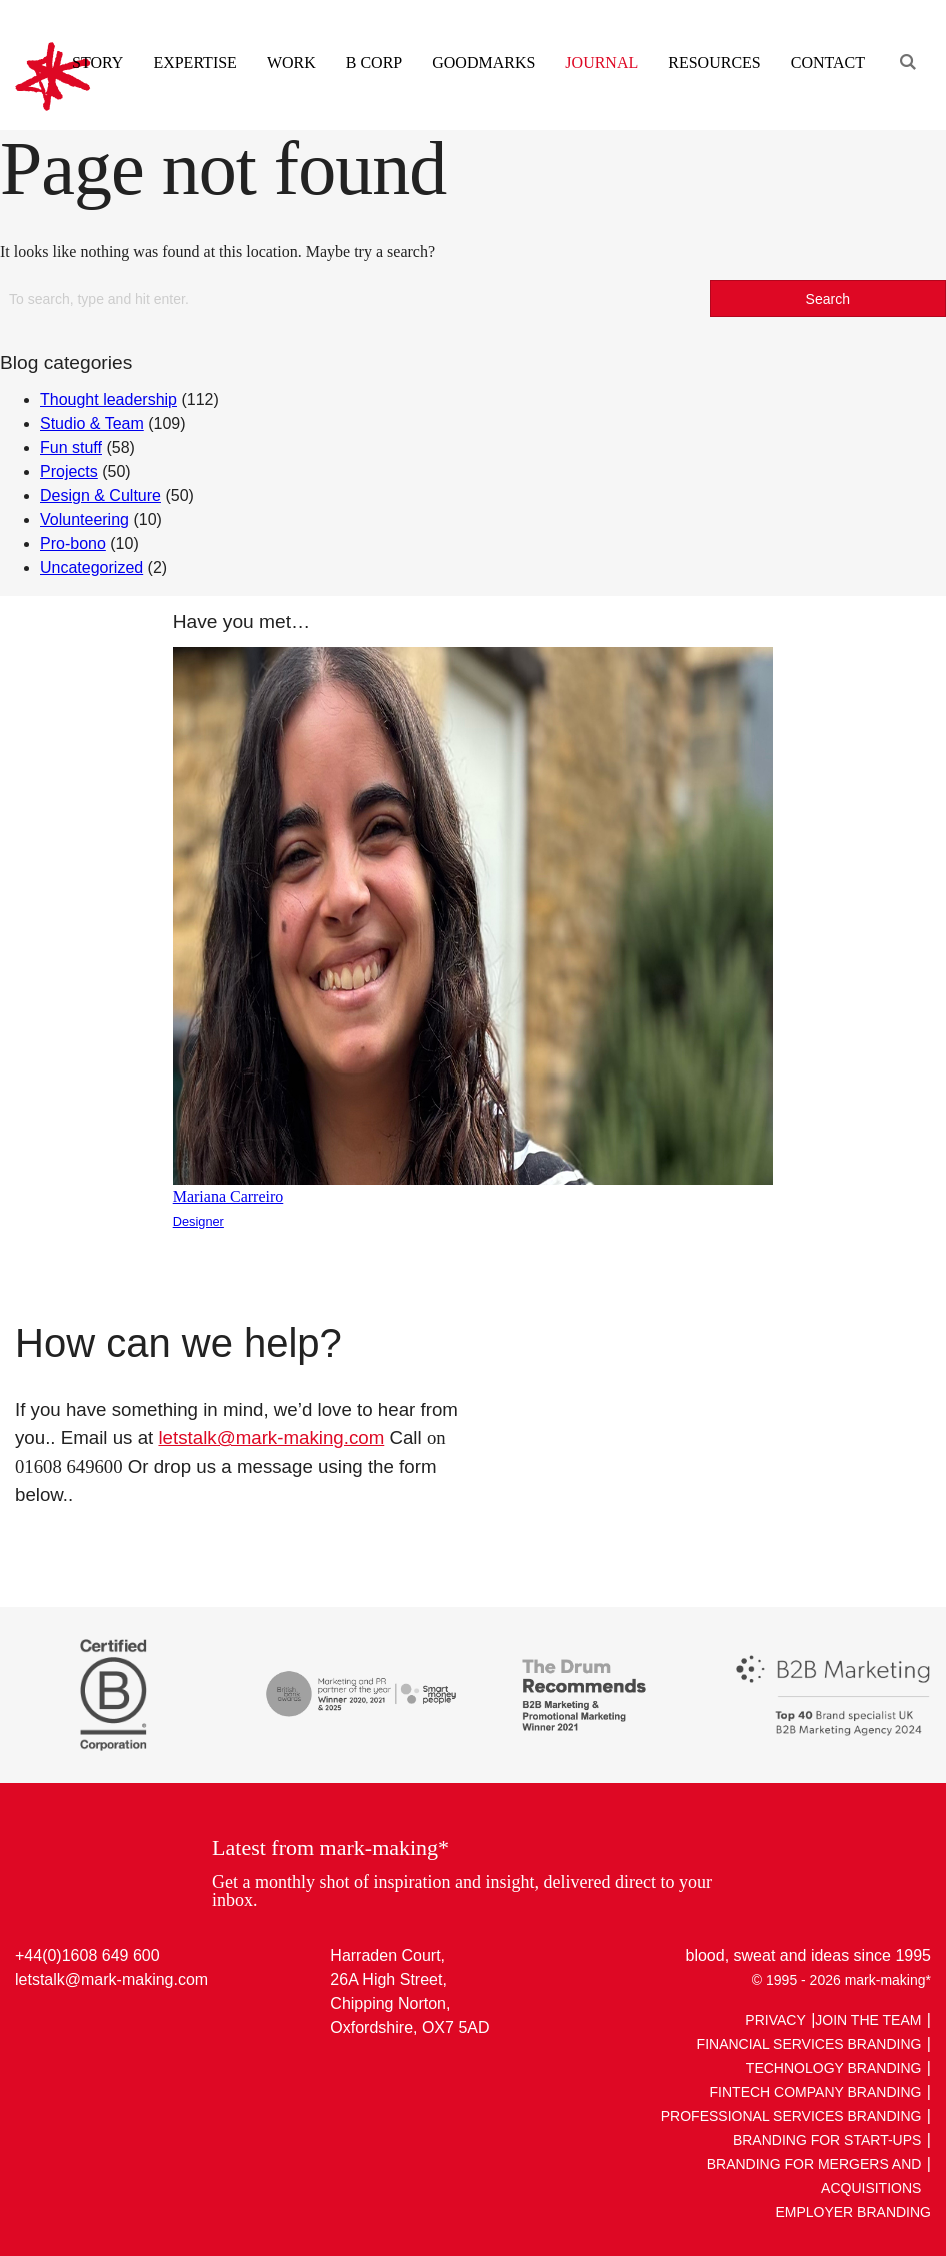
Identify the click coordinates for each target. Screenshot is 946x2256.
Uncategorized (91, 567)
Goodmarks (483, 62)
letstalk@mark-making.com (271, 1437)
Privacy (775, 2020)
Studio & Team (92, 423)
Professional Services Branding (791, 2116)
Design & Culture (100, 495)
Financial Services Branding (809, 2044)
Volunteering (84, 519)
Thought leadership (108, 399)
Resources (714, 62)
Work (291, 62)
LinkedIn (32, 2025)
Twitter (70, 2025)
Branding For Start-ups (827, 2140)
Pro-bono (73, 543)
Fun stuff (71, 447)
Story (97, 62)
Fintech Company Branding (816, 2092)
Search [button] (828, 299)
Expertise (194, 62)
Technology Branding (834, 2068)
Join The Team (868, 2020)
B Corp (374, 62)
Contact (828, 62)
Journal (601, 62)
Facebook (108, 2025)
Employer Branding (853, 2212)
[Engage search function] (905, 37)
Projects (69, 471)
